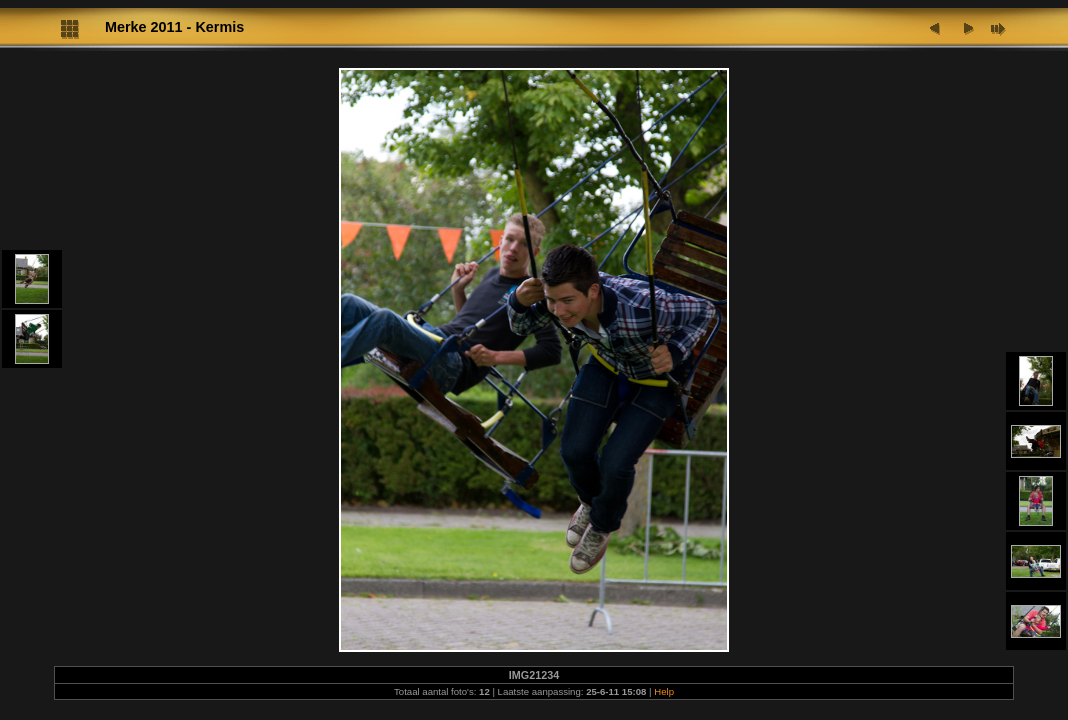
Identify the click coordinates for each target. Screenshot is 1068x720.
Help (664, 691)
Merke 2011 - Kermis (174, 27)
